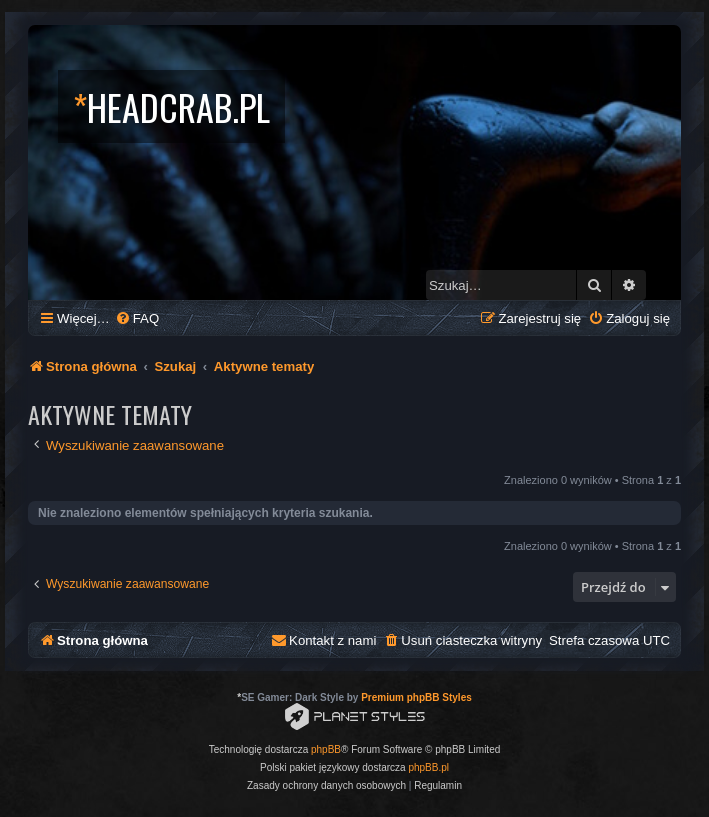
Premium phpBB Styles (416, 697)
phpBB (326, 749)
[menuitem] (137, 318)
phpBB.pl (428, 767)
